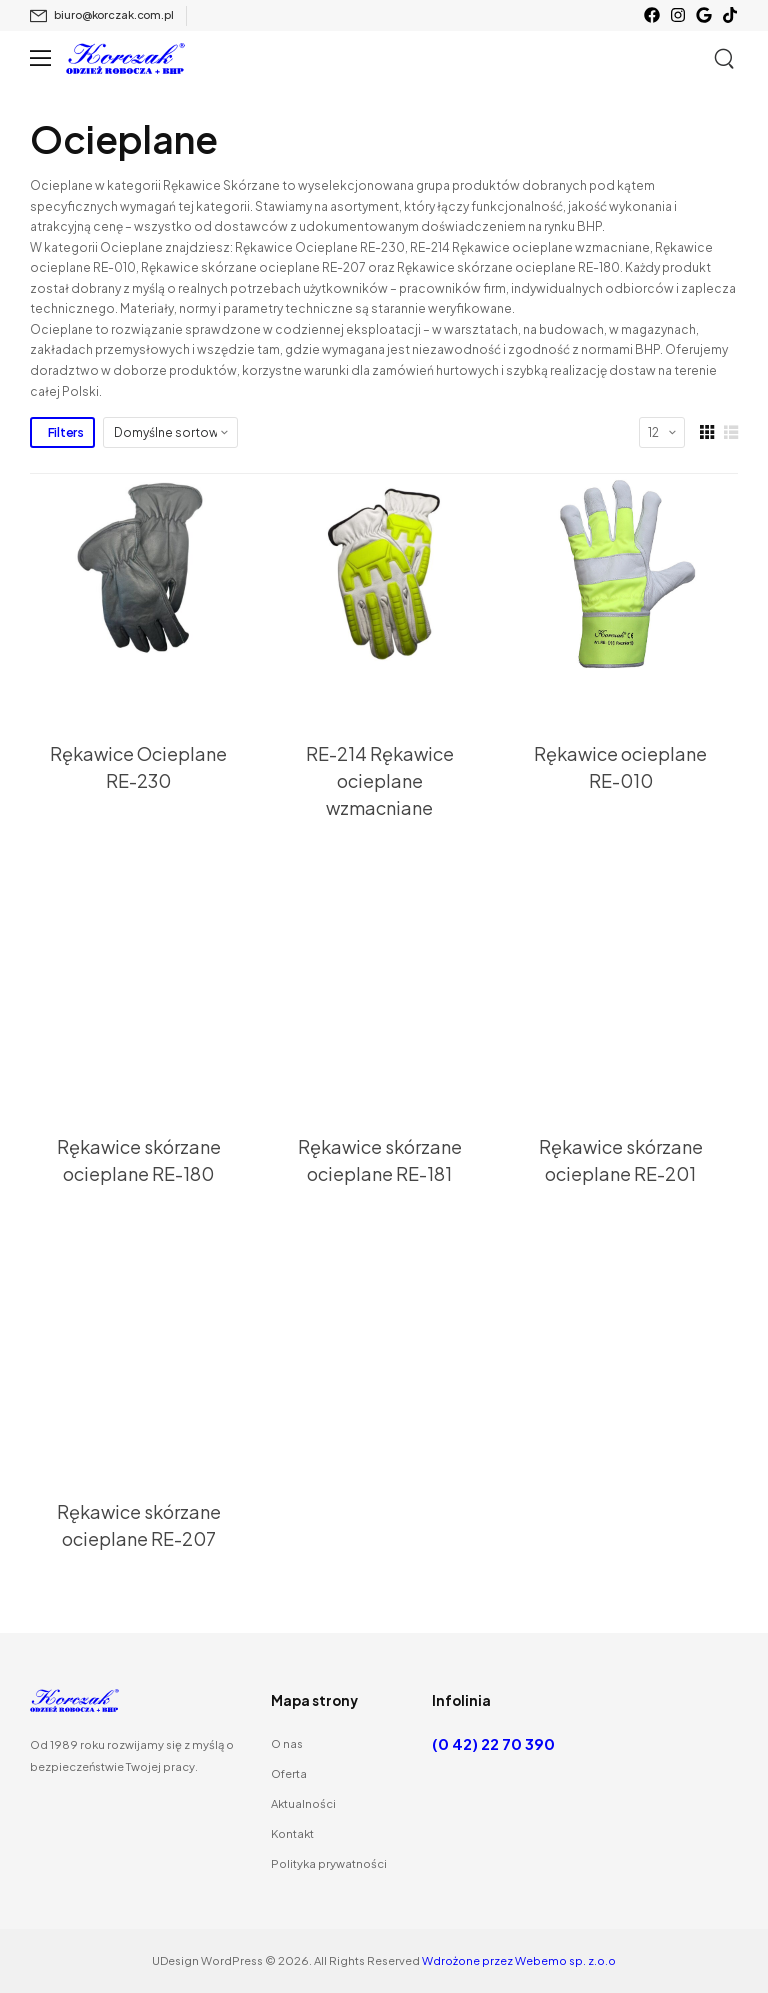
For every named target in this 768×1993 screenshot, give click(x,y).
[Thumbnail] (143, 574)
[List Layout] (731, 432)
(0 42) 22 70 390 (493, 1743)
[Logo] (125, 58)
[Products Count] (662, 432)
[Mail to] (102, 15)
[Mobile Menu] (40, 58)
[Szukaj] (726, 59)
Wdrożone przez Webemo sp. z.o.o (519, 1960)
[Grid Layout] (707, 432)
